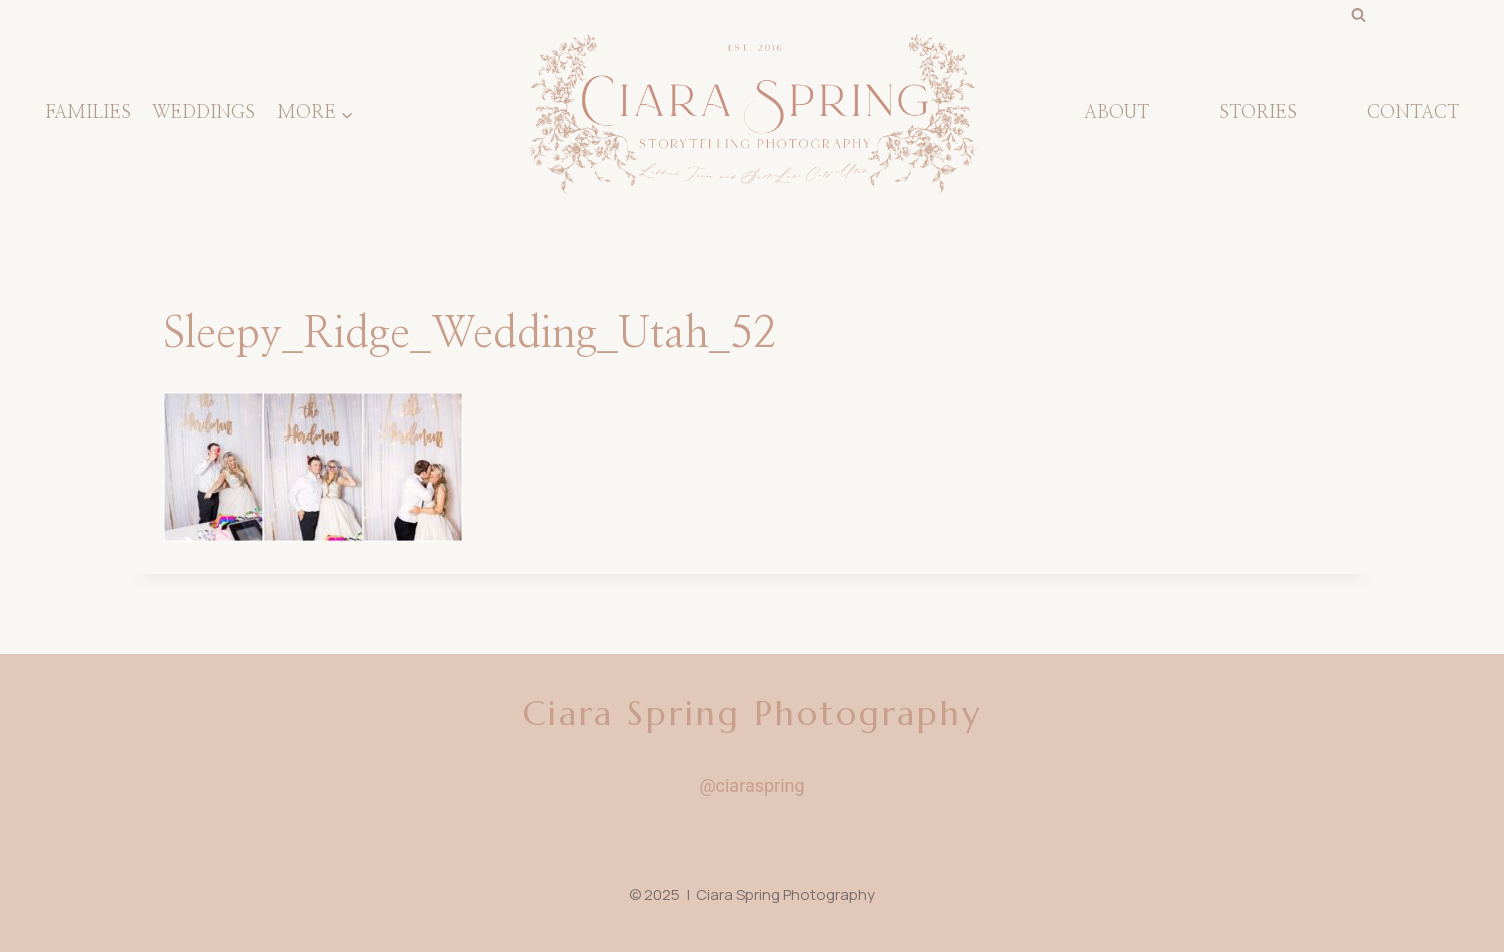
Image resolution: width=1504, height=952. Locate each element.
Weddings (203, 113)
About (1116, 113)
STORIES (1258, 113)
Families (88, 113)
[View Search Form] (1358, 15)
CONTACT (1413, 113)
